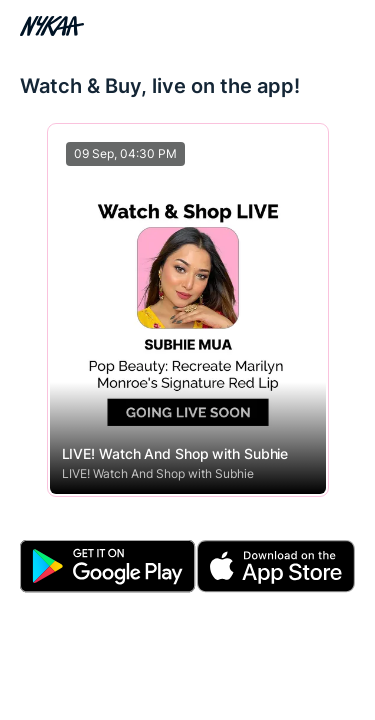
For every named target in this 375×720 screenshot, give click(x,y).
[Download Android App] (108, 566)
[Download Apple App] (275, 566)
